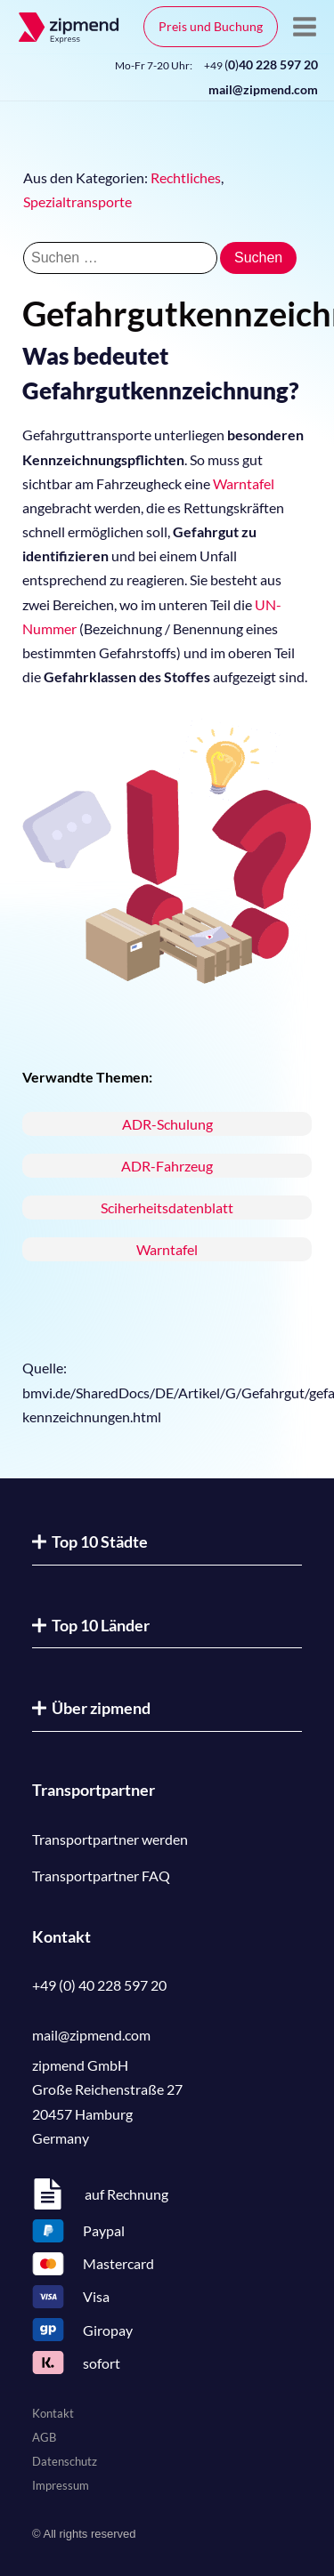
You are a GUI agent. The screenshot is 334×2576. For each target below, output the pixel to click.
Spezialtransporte (77, 201)
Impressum (60, 2485)
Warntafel (243, 483)
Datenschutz (64, 2461)
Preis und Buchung (211, 26)
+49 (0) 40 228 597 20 (99, 1984)
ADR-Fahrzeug (167, 1165)
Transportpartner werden (110, 1839)
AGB (44, 2437)
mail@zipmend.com (263, 89)
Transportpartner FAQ (101, 1875)
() (261, 64)
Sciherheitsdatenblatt (167, 1207)
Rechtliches (186, 177)
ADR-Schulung (167, 1123)
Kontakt (53, 2413)
